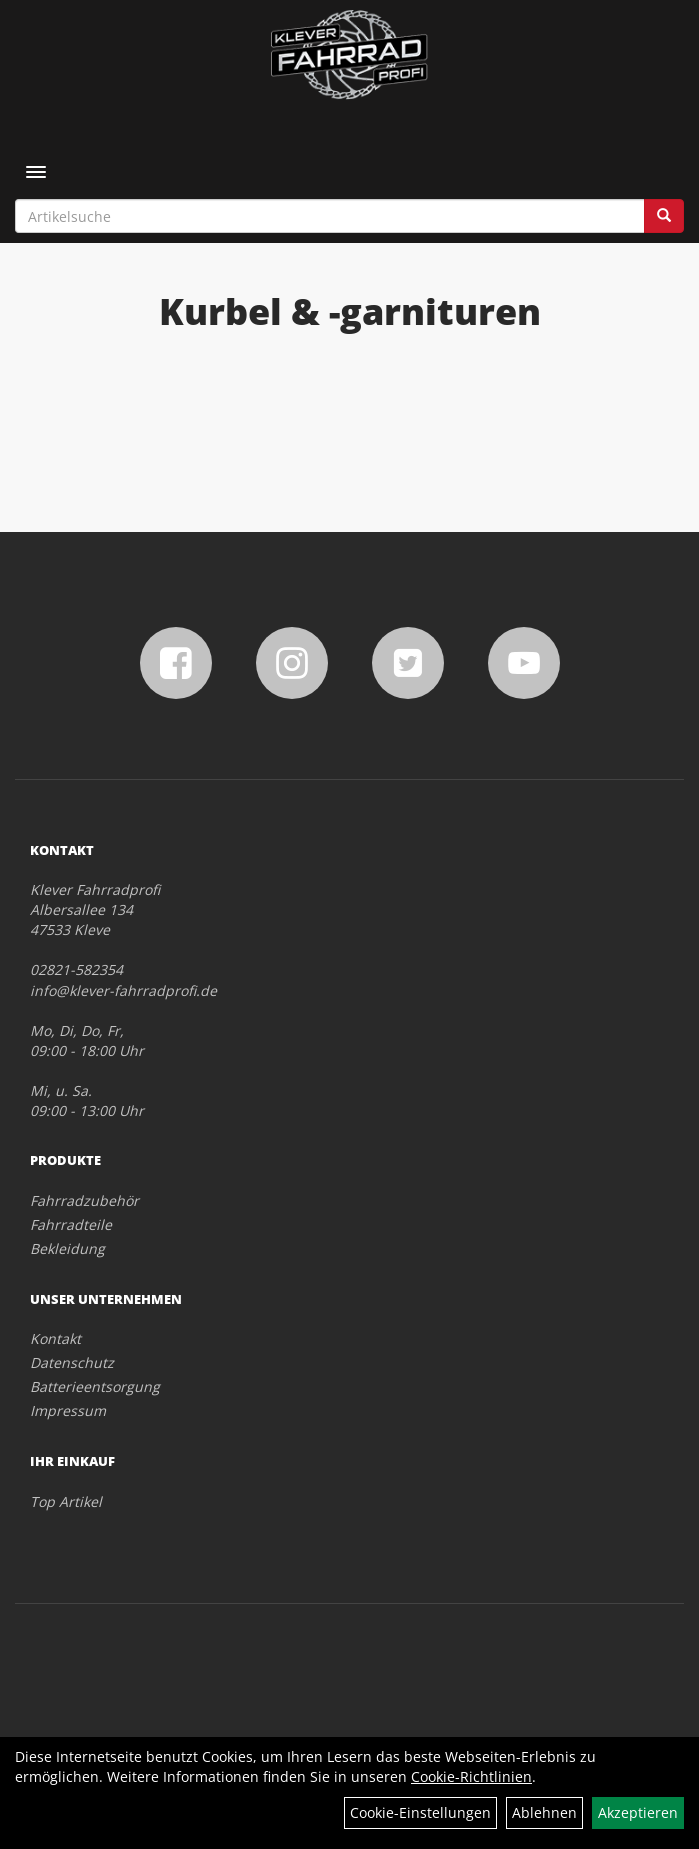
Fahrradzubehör (84, 1200)
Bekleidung (67, 1248)
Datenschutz (72, 1362)
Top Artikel (66, 1501)
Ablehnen (544, 1812)
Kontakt (55, 1338)
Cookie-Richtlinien (471, 1776)
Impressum (68, 1410)
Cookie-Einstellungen (420, 1812)
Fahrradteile (71, 1224)
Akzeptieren (638, 1812)
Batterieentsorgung (95, 1386)
